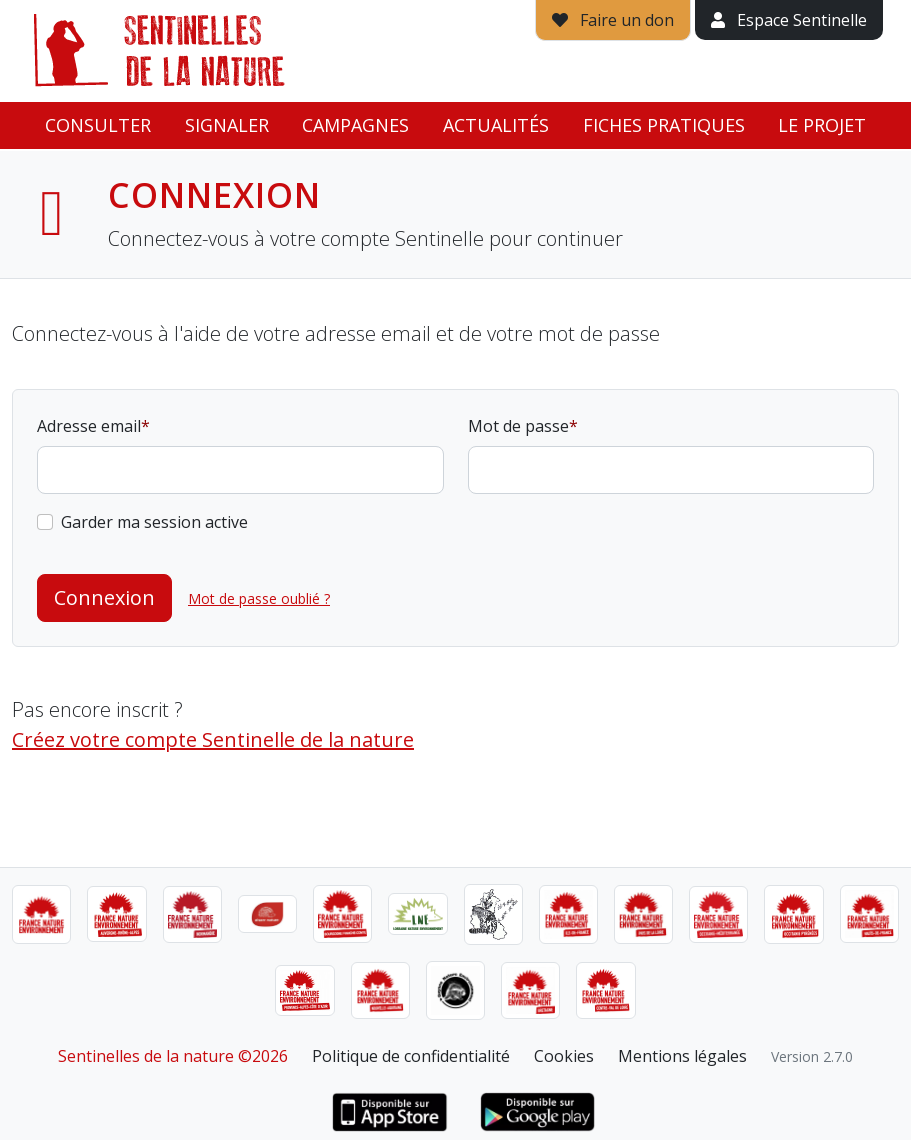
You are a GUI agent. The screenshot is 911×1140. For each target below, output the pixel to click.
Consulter (98, 125)
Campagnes (355, 125)
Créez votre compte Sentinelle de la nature (213, 739)
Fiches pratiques (664, 125)
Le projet (822, 125)
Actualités (496, 125)
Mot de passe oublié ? (259, 598)
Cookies (564, 1056)
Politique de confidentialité (411, 1056)
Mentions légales (682, 1056)
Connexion (104, 597)
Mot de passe (518, 426)
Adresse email (89, 426)
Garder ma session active (154, 522)
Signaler (227, 125)
